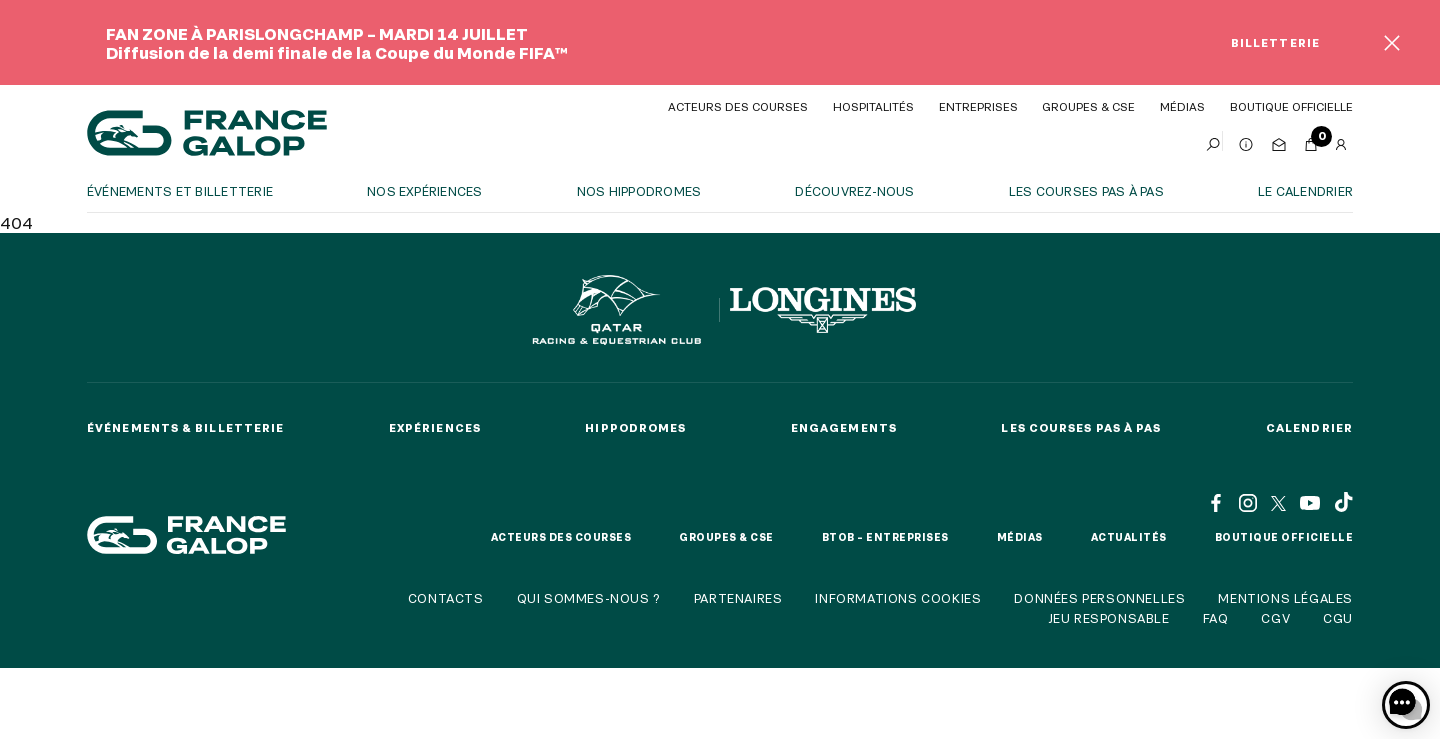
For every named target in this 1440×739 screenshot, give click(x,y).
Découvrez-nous (854, 191)
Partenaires (738, 598)
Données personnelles (1099, 598)
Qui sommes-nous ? (589, 598)
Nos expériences (425, 191)
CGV (1275, 618)
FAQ (1216, 618)
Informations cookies (898, 598)
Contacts (446, 598)
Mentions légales (1285, 598)
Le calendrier (1305, 191)
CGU (1338, 618)
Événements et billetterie (180, 191)
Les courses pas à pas (1086, 191)
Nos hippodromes (639, 191)
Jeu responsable (1109, 618)
